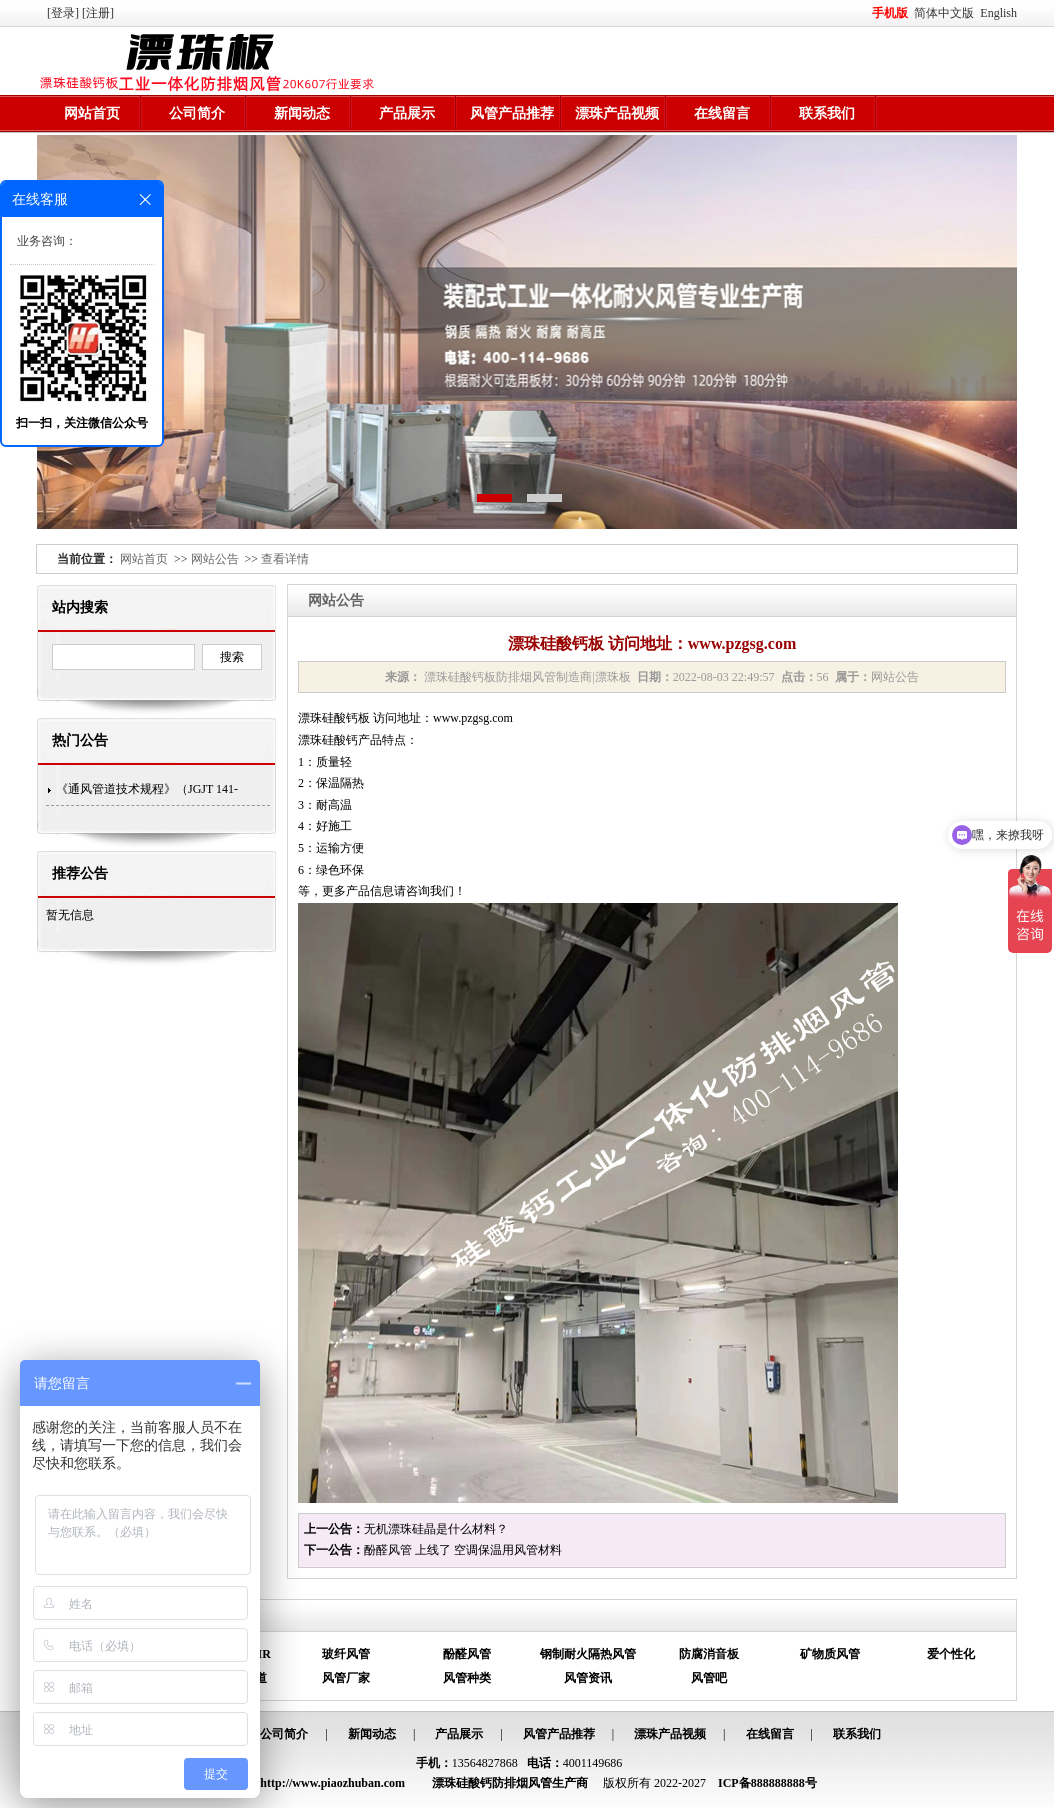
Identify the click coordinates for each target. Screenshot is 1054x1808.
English (998, 13)
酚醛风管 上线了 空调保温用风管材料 (463, 1550)
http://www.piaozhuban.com (332, 1783)
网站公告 (215, 559)
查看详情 (285, 559)
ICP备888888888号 (767, 1783)
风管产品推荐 (512, 113)
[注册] (99, 13)
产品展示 (407, 113)
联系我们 (827, 113)
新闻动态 (302, 113)
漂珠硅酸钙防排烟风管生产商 (510, 1783)
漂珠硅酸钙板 (334, 718)
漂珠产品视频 (617, 113)
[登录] (64, 13)
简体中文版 (945, 13)
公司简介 (197, 113)
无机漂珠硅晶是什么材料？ (436, 1529)
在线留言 (722, 113)
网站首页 (92, 113)
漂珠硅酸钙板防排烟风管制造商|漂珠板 (527, 677)
